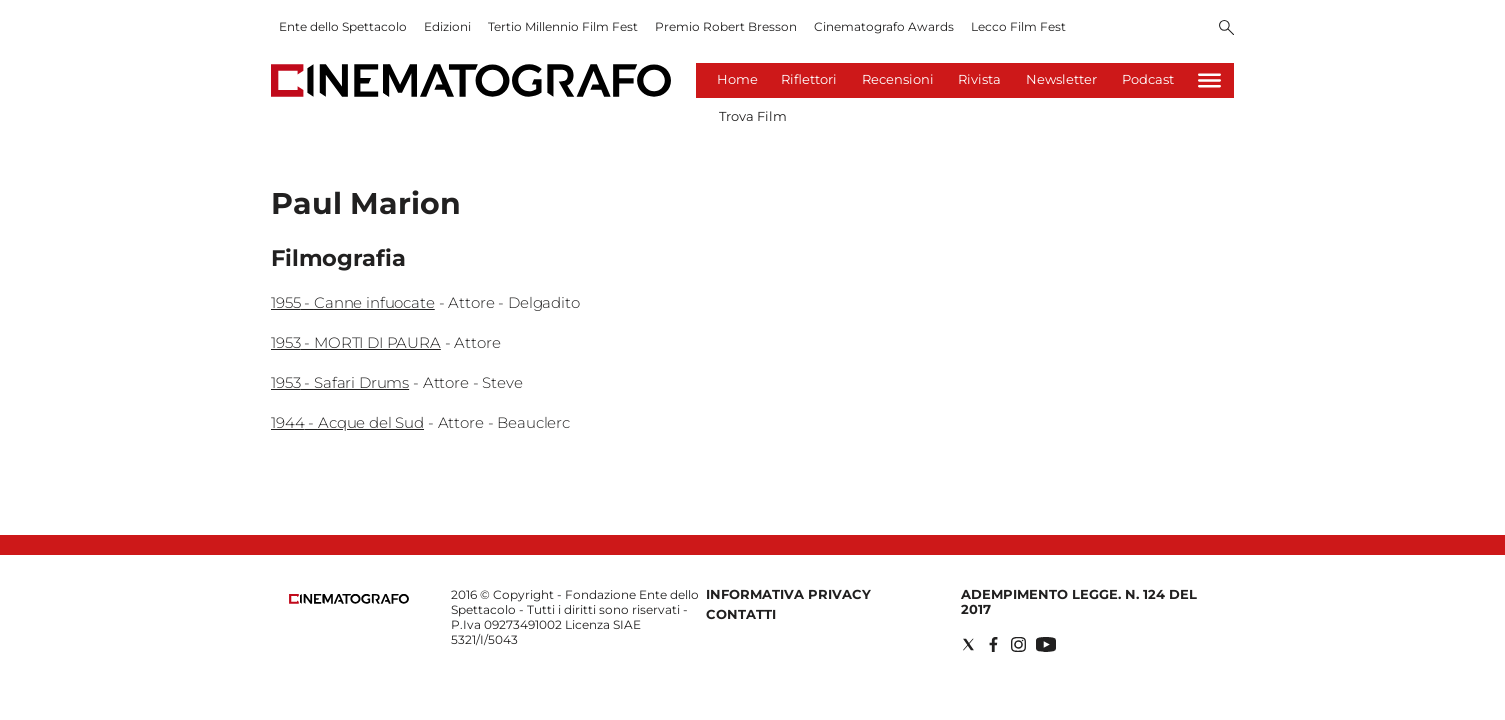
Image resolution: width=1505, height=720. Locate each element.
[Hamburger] (1209, 80)
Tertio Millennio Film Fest (563, 26)
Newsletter (1061, 79)
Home (737, 79)
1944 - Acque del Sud (347, 422)
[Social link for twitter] (968, 644)
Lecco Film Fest (1018, 26)
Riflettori (809, 79)
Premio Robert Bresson (726, 26)
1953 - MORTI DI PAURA (356, 342)
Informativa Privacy (788, 594)
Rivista (979, 79)
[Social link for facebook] (993, 644)
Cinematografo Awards (884, 26)
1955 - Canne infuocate (353, 302)
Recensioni (898, 79)
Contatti (741, 614)
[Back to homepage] (349, 599)
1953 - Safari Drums (340, 382)
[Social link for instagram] (1018, 644)
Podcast (1148, 79)
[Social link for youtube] (1046, 644)
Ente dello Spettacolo (343, 26)
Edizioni (447, 26)
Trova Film (753, 116)
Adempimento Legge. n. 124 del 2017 (1079, 601)
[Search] (1226, 29)
